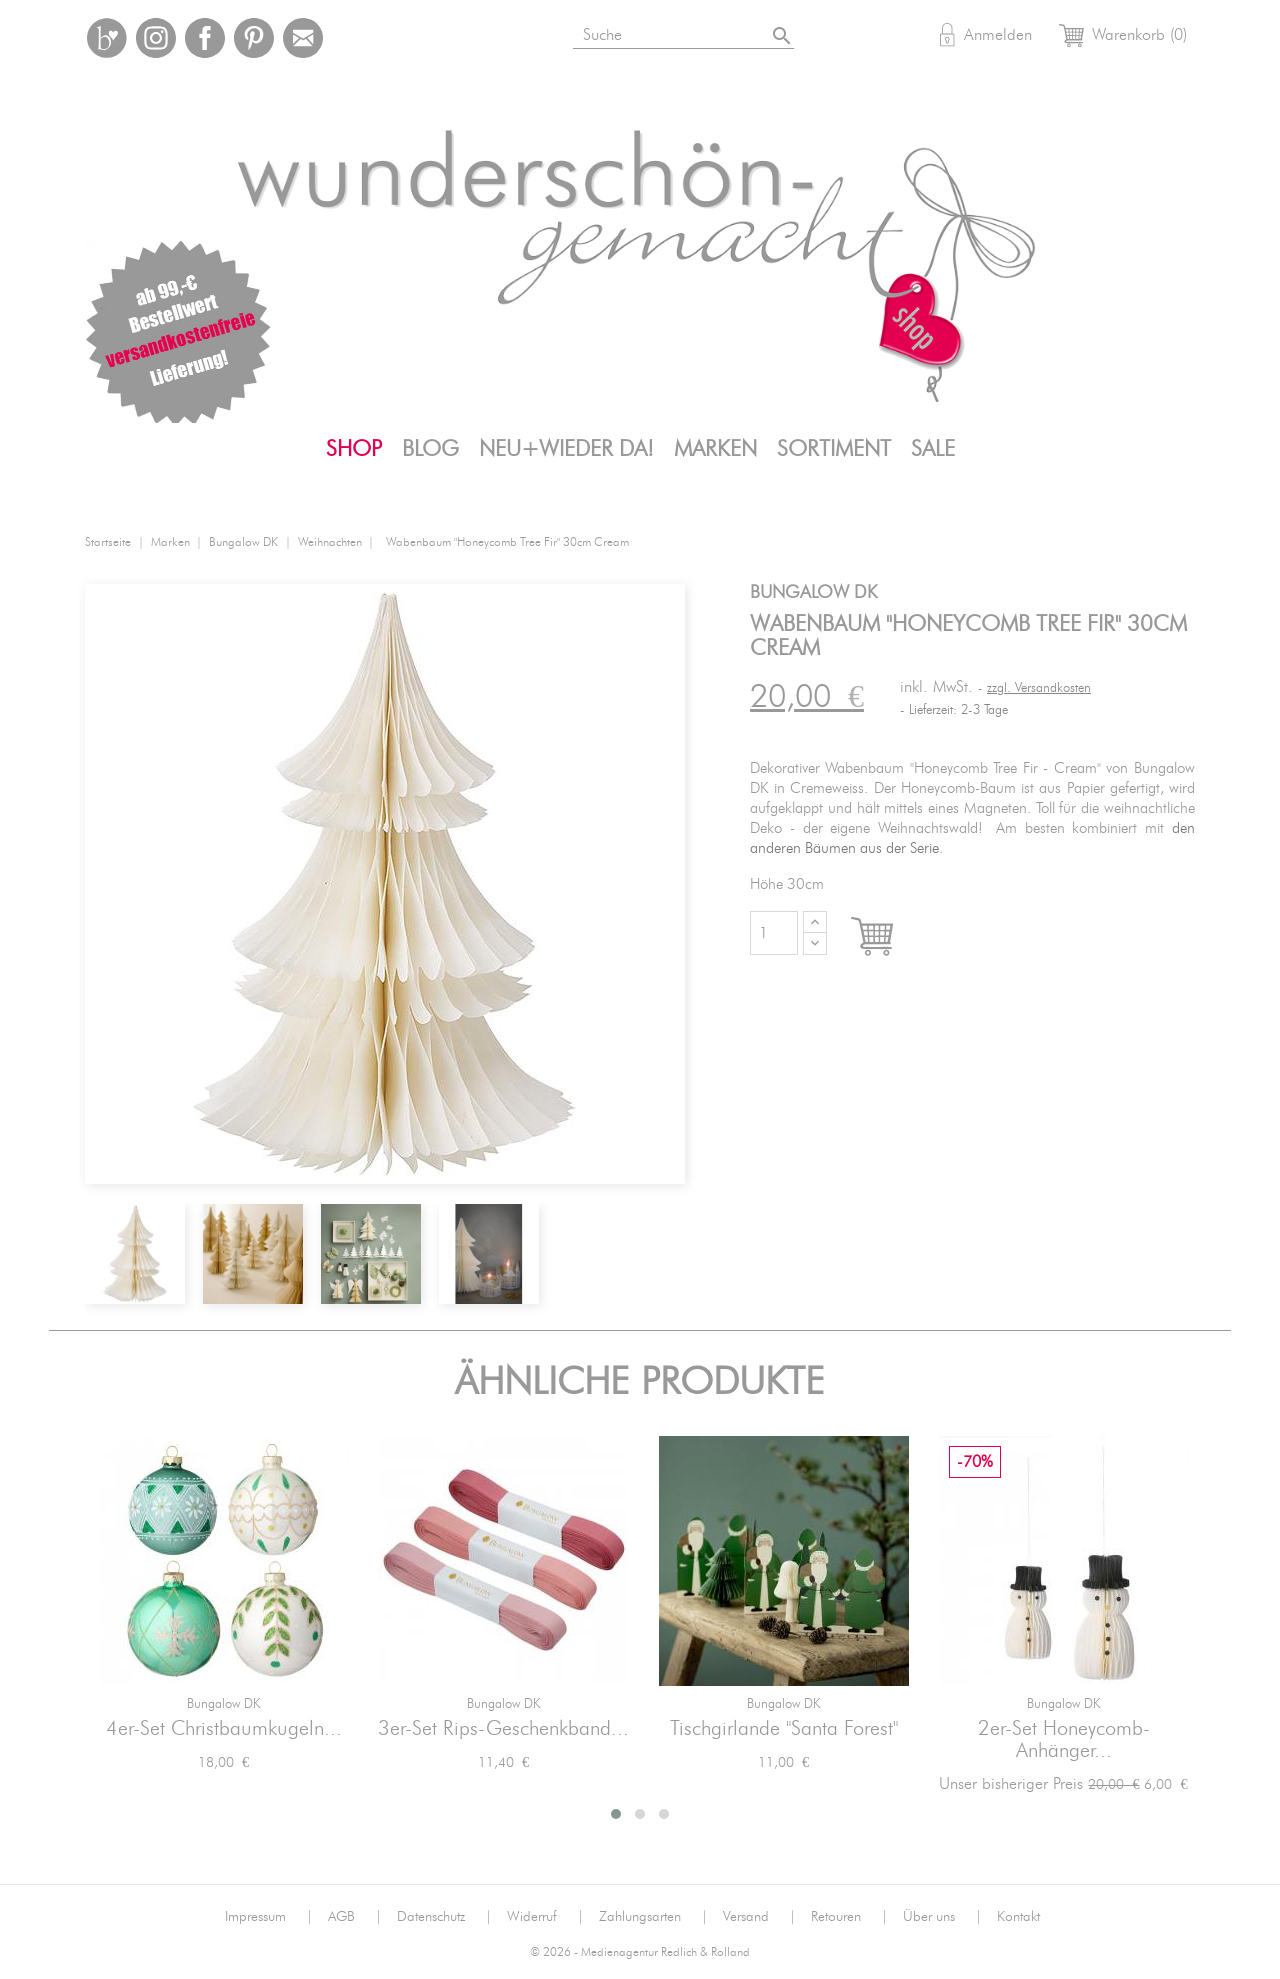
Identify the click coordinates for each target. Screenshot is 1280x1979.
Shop (354, 449)
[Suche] (685, 31)
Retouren (849, 1917)
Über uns (942, 1917)
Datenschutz (444, 1917)
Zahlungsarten (653, 1917)
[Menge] (774, 933)
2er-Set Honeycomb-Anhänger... (1064, 1740)
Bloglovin (107, 38)
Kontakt (1018, 1917)
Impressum (269, 1917)
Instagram (156, 38)
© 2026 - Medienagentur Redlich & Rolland (640, 1952)
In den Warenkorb (890, 938)
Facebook (205, 38)
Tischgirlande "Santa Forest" (784, 1729)
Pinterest (254, 38)
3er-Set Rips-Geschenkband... (503, 1729)
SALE (933, 449)
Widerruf (545, 1917)
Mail (303, 38)
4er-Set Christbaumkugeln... (224, 1729)
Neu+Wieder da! (566, 449)
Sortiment (834, 449)
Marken (715, 449)
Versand (759, 1917)
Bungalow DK (223, 1704)
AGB (355, 1917)
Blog (430, 449)
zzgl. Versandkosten (1039, 688)
